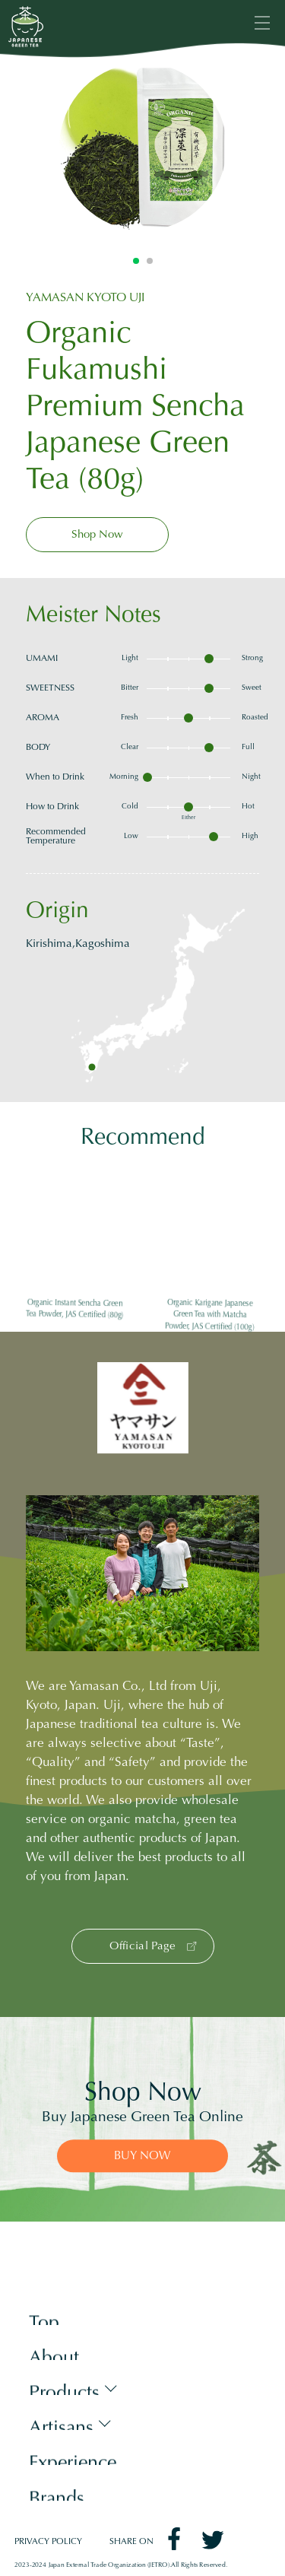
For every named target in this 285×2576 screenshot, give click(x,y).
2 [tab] (150, 261)
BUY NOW (142, 2156)
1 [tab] (136, 261)
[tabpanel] (142, 146)
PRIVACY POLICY (48, 2542)
